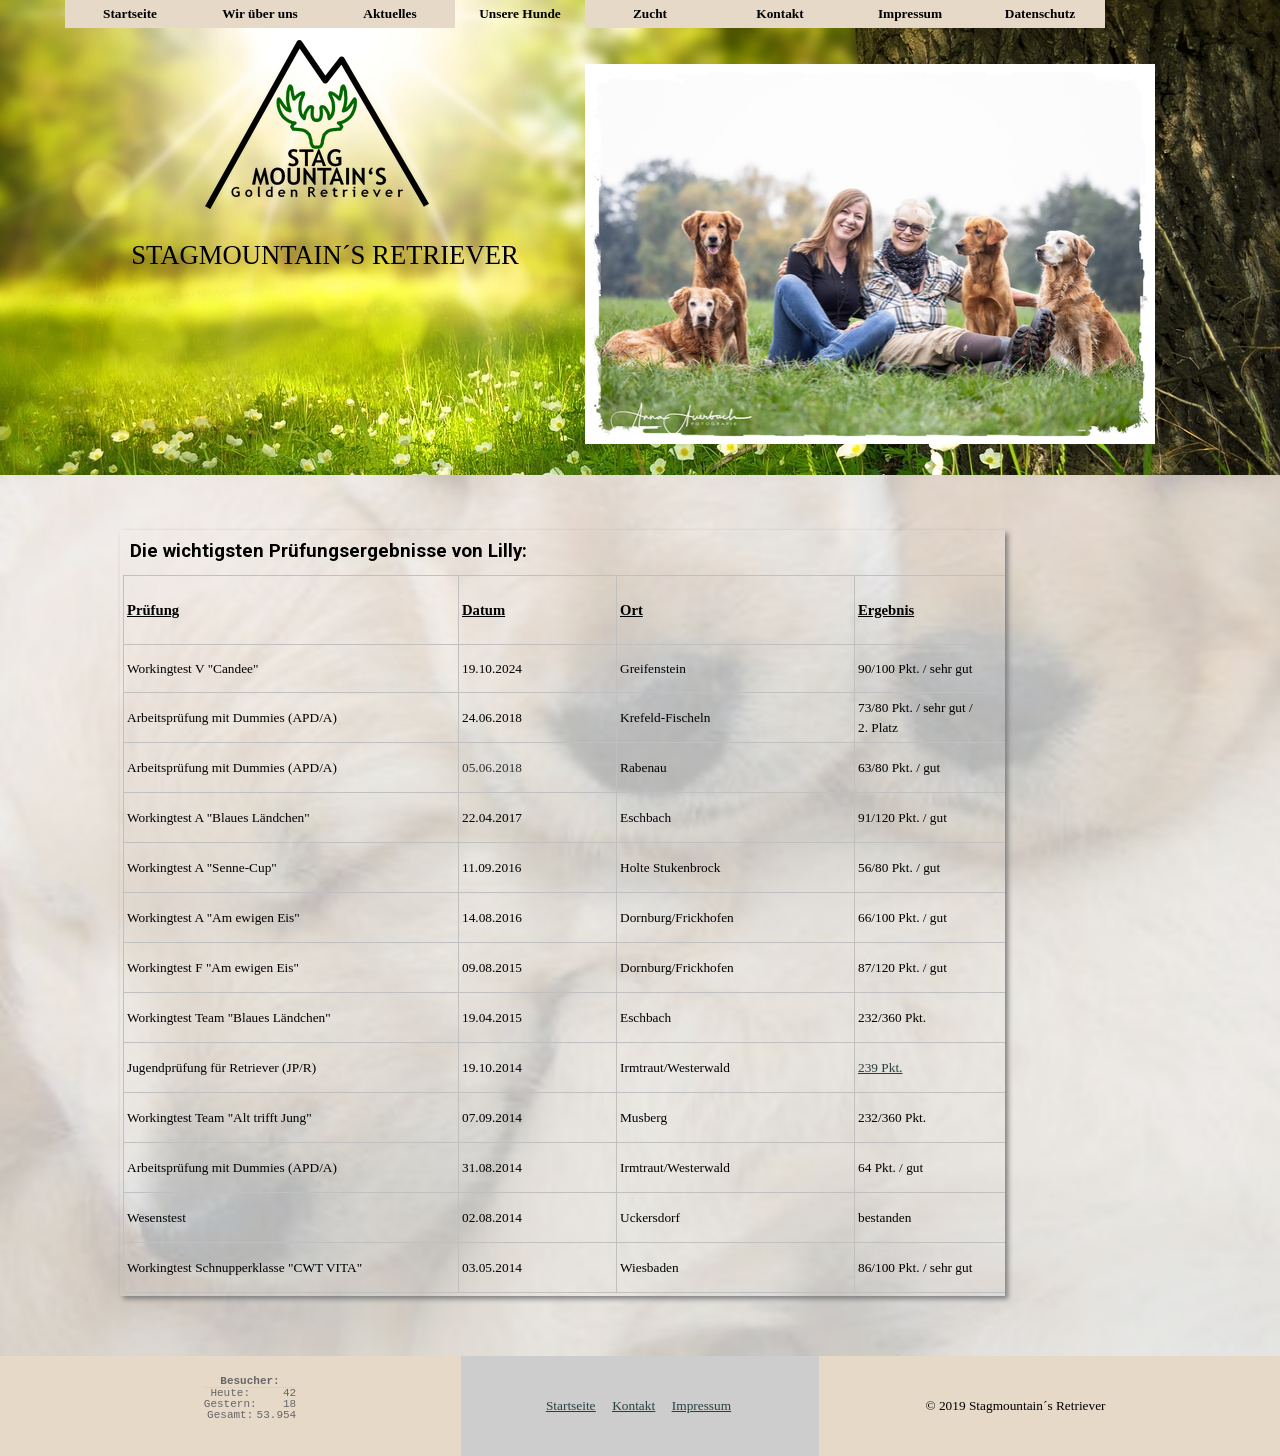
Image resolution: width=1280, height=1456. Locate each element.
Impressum (910, 13)
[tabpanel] (562, 934)
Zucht (650, 13)
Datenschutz (1040, 13)
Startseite (130, 13)
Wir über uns (260, 13)
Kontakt (779, 13)
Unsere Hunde (520, 13)
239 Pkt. (880, 1067)
